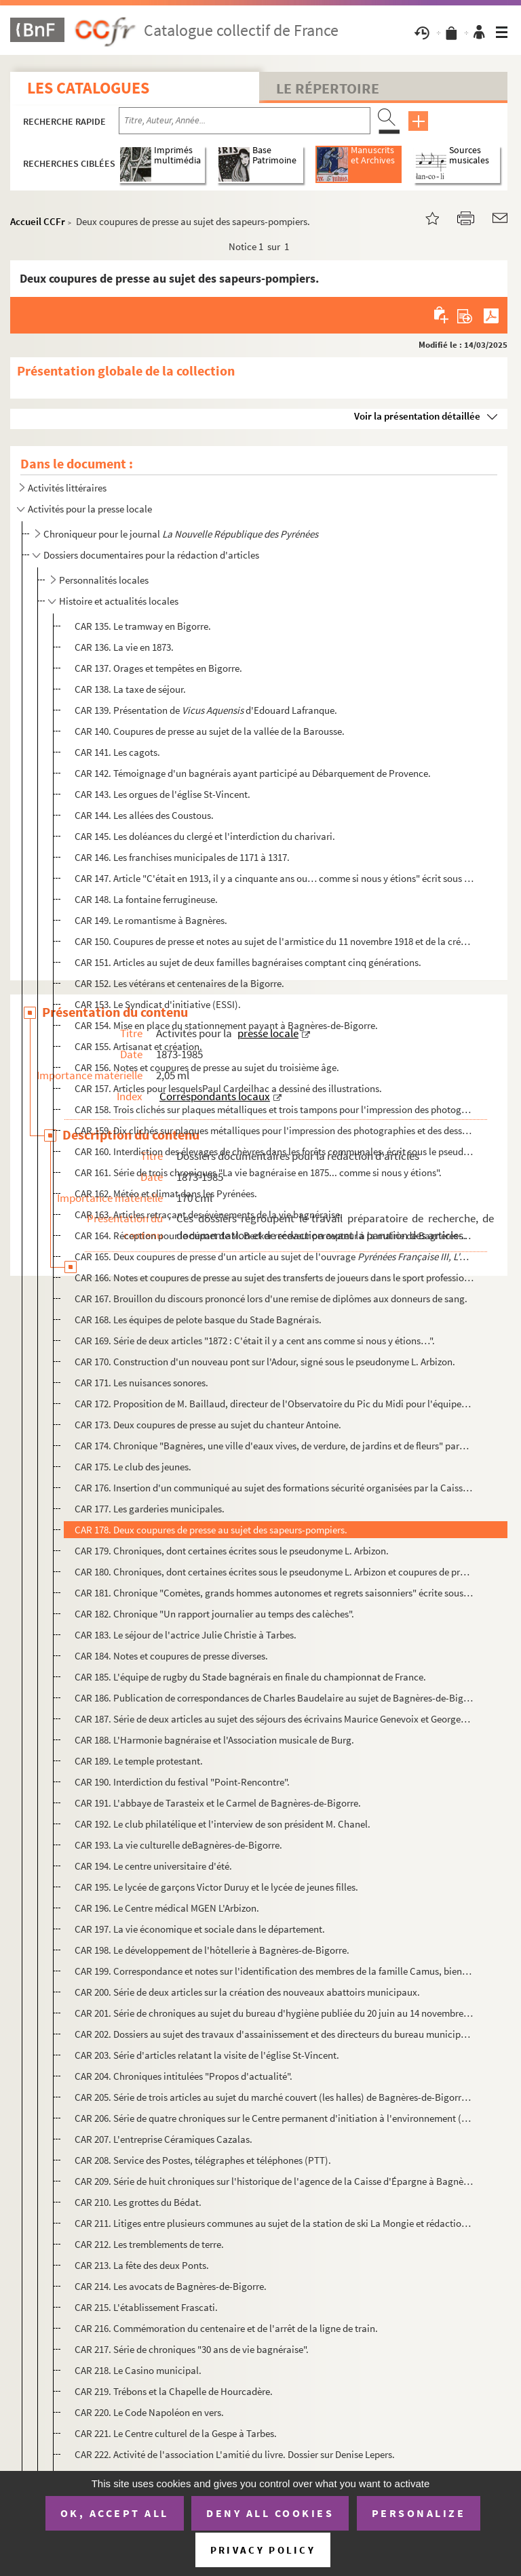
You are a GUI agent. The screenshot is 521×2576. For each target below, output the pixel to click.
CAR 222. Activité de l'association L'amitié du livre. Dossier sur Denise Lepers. (235, 2454)
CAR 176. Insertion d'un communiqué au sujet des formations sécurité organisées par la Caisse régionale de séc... (274, 1487)
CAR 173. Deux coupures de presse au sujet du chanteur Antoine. (208, 1424)
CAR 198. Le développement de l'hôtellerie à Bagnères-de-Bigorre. (212, 1950)
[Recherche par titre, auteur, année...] (244, 120)
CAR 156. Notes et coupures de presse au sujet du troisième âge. (207, 1067)
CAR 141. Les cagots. (117, 752)
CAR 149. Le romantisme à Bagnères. (151, 920)
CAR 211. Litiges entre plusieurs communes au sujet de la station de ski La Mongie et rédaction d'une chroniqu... (274, 2223)
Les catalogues (88, 87)
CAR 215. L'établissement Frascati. (146, 2307)
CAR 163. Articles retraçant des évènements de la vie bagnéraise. (209, 1214)
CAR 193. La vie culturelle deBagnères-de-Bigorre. (178, 1844)
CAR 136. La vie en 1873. (124, 647)
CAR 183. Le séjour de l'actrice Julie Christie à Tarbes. (185, 1634)
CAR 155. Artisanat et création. (138, 1046)
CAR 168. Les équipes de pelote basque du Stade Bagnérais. (198, 1319)
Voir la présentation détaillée (417, 415)
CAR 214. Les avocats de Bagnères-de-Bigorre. (171, 2286)
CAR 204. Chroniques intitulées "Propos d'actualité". (183, 2076)
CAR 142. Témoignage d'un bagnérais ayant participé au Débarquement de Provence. (253, 773)
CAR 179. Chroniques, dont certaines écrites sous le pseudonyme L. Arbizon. (232, 1550)
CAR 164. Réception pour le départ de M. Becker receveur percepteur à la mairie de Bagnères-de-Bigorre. (274, 1235)
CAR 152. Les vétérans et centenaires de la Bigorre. (179, 983)
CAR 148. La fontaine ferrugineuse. (146, 899)
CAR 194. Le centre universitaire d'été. (153, 1865)
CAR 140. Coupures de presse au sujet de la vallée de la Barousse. (210, 731)
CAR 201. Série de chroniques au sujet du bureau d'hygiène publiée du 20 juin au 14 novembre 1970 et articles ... (274, 2013)
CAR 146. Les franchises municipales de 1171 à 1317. (182, 857)
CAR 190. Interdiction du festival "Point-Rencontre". (182, 1781)
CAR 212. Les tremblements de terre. (149, 2244)
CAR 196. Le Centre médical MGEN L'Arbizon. (167, 1907)
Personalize (419, 2513)
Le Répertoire (327, 88)
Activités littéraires (67, 487)
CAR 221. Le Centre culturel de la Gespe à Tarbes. (176, 2433)
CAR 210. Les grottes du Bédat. (138, 2202)
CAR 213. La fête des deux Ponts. (142, 2265)
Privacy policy (262, 2549)
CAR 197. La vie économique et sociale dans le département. (200, 1929)
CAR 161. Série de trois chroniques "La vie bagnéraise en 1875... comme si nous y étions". (258, 1172)
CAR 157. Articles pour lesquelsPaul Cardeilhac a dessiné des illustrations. (228, 1088)
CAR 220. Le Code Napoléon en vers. (149, 2412)
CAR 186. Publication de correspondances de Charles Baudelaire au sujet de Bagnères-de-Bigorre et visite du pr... (274, 1697)
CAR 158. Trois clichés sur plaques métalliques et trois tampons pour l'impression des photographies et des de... (274, 1109)
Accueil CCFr (37, 221)
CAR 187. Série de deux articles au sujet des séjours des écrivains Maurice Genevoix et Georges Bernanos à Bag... (274, 1718)
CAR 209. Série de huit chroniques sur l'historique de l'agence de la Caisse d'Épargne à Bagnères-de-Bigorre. (274, 2181)
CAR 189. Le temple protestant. (139, 1760)
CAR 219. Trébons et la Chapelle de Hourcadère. (174, 2391)
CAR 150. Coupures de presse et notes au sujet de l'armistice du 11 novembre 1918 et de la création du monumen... (274, 941)
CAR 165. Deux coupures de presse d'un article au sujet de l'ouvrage (274, 1256)
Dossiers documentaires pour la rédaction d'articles (151, 554)
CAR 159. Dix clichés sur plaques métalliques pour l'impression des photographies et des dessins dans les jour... (274, 1130)
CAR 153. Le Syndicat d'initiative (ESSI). (158, 1004)
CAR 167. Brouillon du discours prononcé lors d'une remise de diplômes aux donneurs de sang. (271, 1298)
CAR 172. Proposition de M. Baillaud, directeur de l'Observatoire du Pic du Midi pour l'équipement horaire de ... (274, 1403)
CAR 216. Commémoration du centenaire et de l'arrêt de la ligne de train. (226, 2328)
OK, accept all (114, 2513)
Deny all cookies (270, 2513)
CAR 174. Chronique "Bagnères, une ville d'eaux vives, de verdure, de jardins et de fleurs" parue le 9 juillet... (274, 1445)
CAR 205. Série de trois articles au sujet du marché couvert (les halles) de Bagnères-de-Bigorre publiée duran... (274, 2097)
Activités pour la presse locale (90, 508)
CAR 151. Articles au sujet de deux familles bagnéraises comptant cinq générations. (248, 962)
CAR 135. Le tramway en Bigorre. (143, 626)
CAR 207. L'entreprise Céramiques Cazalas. (163, 2139)
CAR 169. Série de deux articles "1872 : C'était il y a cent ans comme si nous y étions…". (255, 1340)
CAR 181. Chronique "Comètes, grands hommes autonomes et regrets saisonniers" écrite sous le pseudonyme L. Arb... (274, 1592)
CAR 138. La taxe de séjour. (130, 689)
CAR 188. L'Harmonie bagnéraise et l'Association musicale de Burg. (214, 1739)
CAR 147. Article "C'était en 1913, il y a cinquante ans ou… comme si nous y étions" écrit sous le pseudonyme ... (274, 878)
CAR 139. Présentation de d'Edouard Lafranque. (206, 710)
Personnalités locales (104, 579)
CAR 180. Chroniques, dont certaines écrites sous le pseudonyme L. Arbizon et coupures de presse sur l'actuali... (274, 1571)
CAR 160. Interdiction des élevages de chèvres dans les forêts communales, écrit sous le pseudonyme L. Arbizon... (274, 1151)
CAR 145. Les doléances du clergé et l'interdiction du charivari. (205, 836)
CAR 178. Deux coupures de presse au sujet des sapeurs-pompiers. (211, 1529)
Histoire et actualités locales (118, 601)
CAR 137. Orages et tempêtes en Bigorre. (158, 668)
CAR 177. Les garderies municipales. (150, 1508)
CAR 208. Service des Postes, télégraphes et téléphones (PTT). (203, 2160)
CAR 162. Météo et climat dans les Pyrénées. (166, 1193)
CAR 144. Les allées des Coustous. (144, 815)
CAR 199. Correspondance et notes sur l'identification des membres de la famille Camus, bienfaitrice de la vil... (274, 1971)
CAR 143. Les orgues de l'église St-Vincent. (162, 794)
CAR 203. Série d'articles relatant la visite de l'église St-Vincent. (207, 2055)
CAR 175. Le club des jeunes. (133, 1466)
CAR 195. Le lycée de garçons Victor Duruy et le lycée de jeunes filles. (216, 1886)
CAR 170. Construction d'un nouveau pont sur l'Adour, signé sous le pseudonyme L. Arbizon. (265, 1361)
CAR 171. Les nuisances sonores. (141, 1382)
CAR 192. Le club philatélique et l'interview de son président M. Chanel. (222, 1823)
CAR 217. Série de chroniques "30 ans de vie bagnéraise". (192, 2349)
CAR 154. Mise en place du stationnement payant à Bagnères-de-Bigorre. (226, 1025)
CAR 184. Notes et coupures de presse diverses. (171, 1655)
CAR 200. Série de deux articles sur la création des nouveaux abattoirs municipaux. (247, 1992)
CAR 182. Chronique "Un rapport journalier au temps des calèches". (214, 1613)
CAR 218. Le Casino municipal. (138, 2370)
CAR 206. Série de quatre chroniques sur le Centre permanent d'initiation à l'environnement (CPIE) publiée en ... (274, 2118)
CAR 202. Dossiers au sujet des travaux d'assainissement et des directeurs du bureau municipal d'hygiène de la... (274, 2034)
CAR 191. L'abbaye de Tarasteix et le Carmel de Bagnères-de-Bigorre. (218, 1802)
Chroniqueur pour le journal (180, 533)
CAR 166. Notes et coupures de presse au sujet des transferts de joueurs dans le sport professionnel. (274, 1277)
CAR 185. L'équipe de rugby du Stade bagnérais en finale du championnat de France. (250, 1676)
